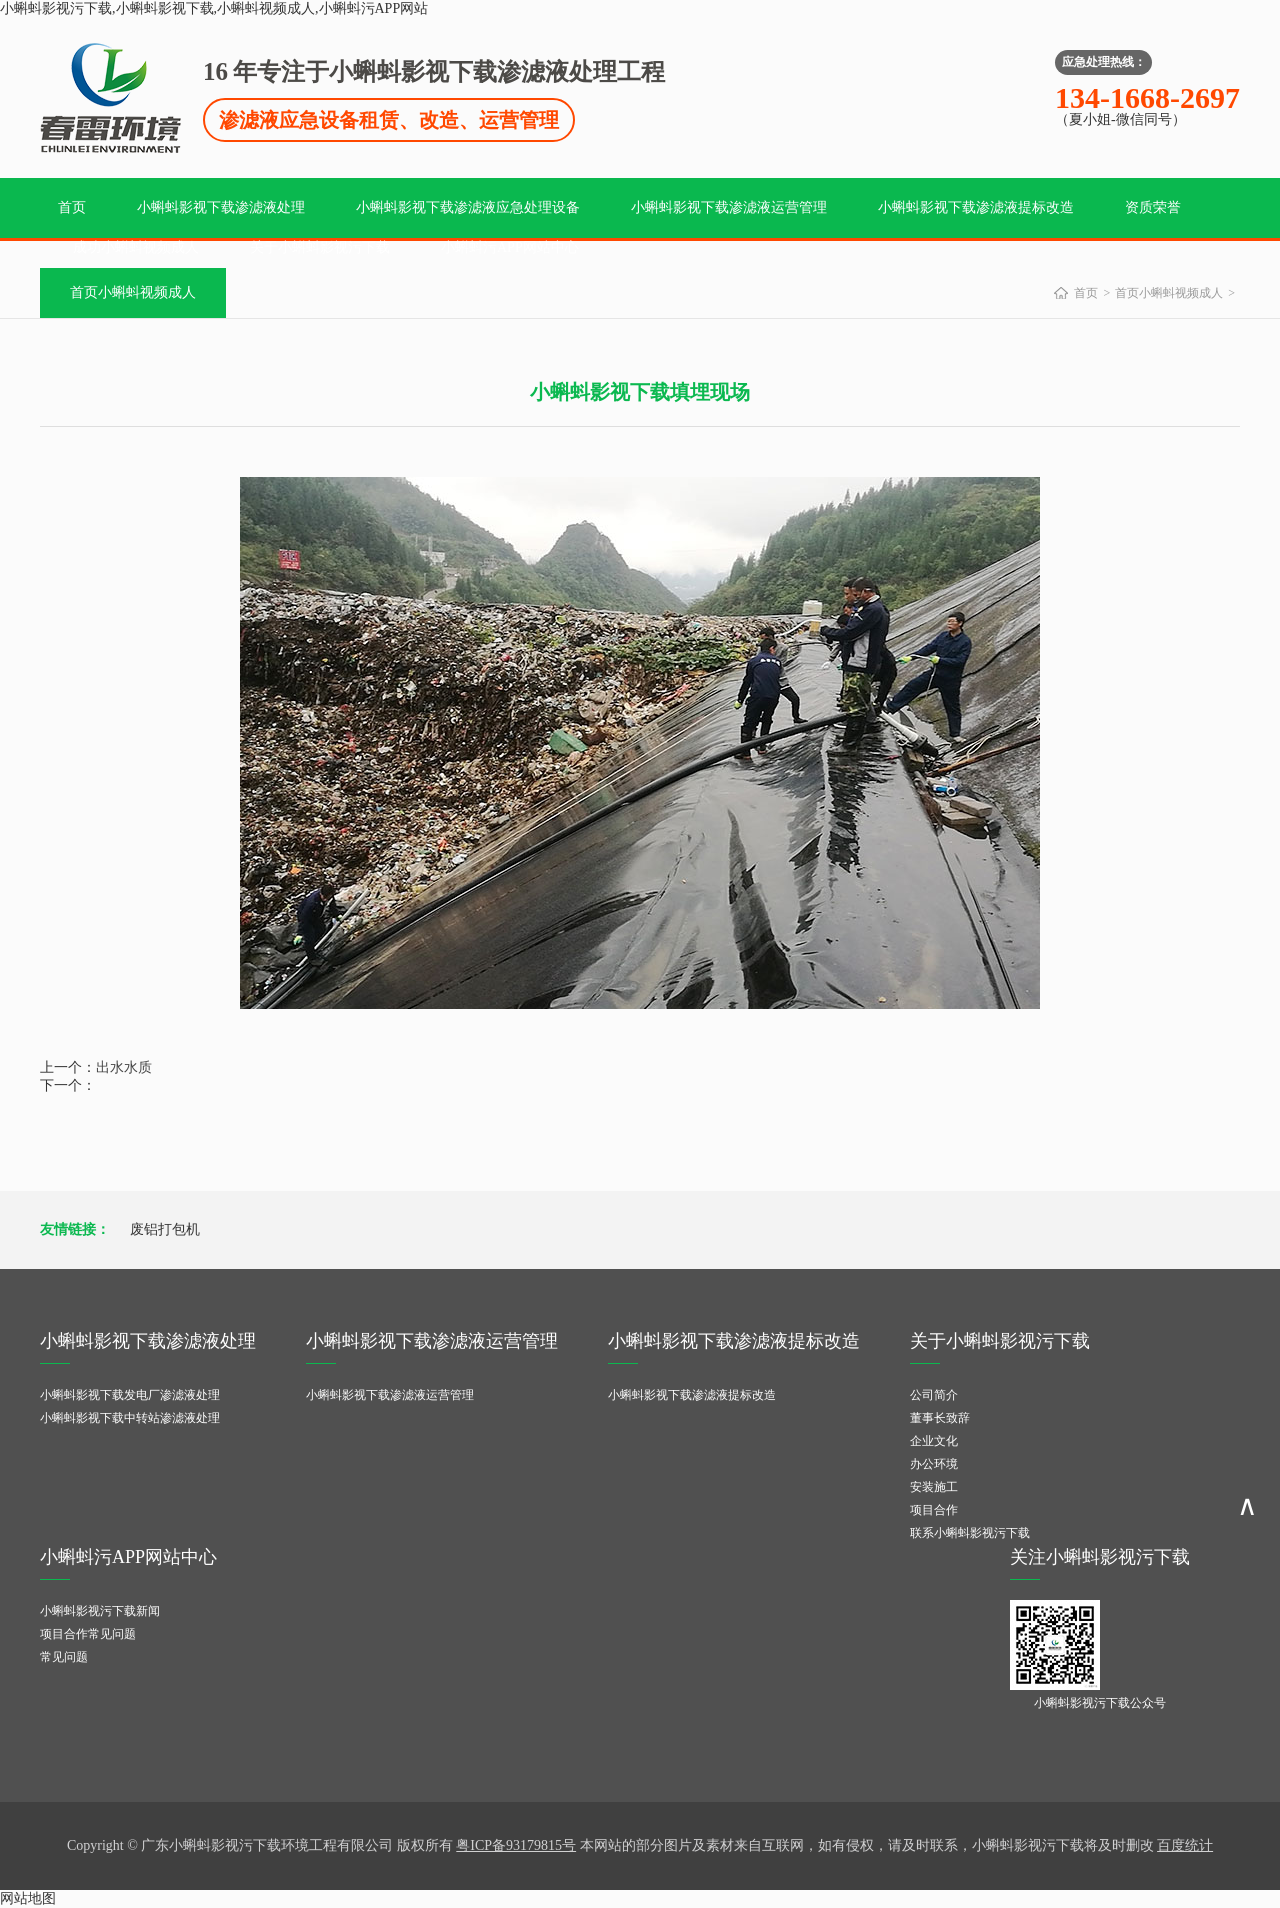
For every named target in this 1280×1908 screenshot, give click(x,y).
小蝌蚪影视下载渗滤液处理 (221, 207)
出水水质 (124, 1067)
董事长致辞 (940, 1418)
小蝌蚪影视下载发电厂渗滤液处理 (130, 1395)
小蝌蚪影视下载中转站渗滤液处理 (130, 1418)
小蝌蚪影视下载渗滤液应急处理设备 (468, 207)
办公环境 (934, 1464)
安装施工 (934, 1487)
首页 (72, 207)
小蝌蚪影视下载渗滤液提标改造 (976, 207)
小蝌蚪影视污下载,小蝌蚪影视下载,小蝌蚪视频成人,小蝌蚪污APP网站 (214, 8)
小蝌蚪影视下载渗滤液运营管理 (729, 207)
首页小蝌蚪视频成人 (133, 292)
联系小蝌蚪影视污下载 (970, 1533)
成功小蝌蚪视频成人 (136, 247)
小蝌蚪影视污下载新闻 (100, 1611)
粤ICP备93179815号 (516, 1845)
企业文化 (934, 1441)
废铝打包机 (165, 1229)
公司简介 (934, 1395)
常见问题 (64, 1657)
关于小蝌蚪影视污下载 (320, 247)
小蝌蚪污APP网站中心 (510, 247)
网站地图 (28, 1898)
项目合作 (934, 1510)
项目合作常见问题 (88, 1634)
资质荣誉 (1153, 207)
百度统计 (1185, 1845)
